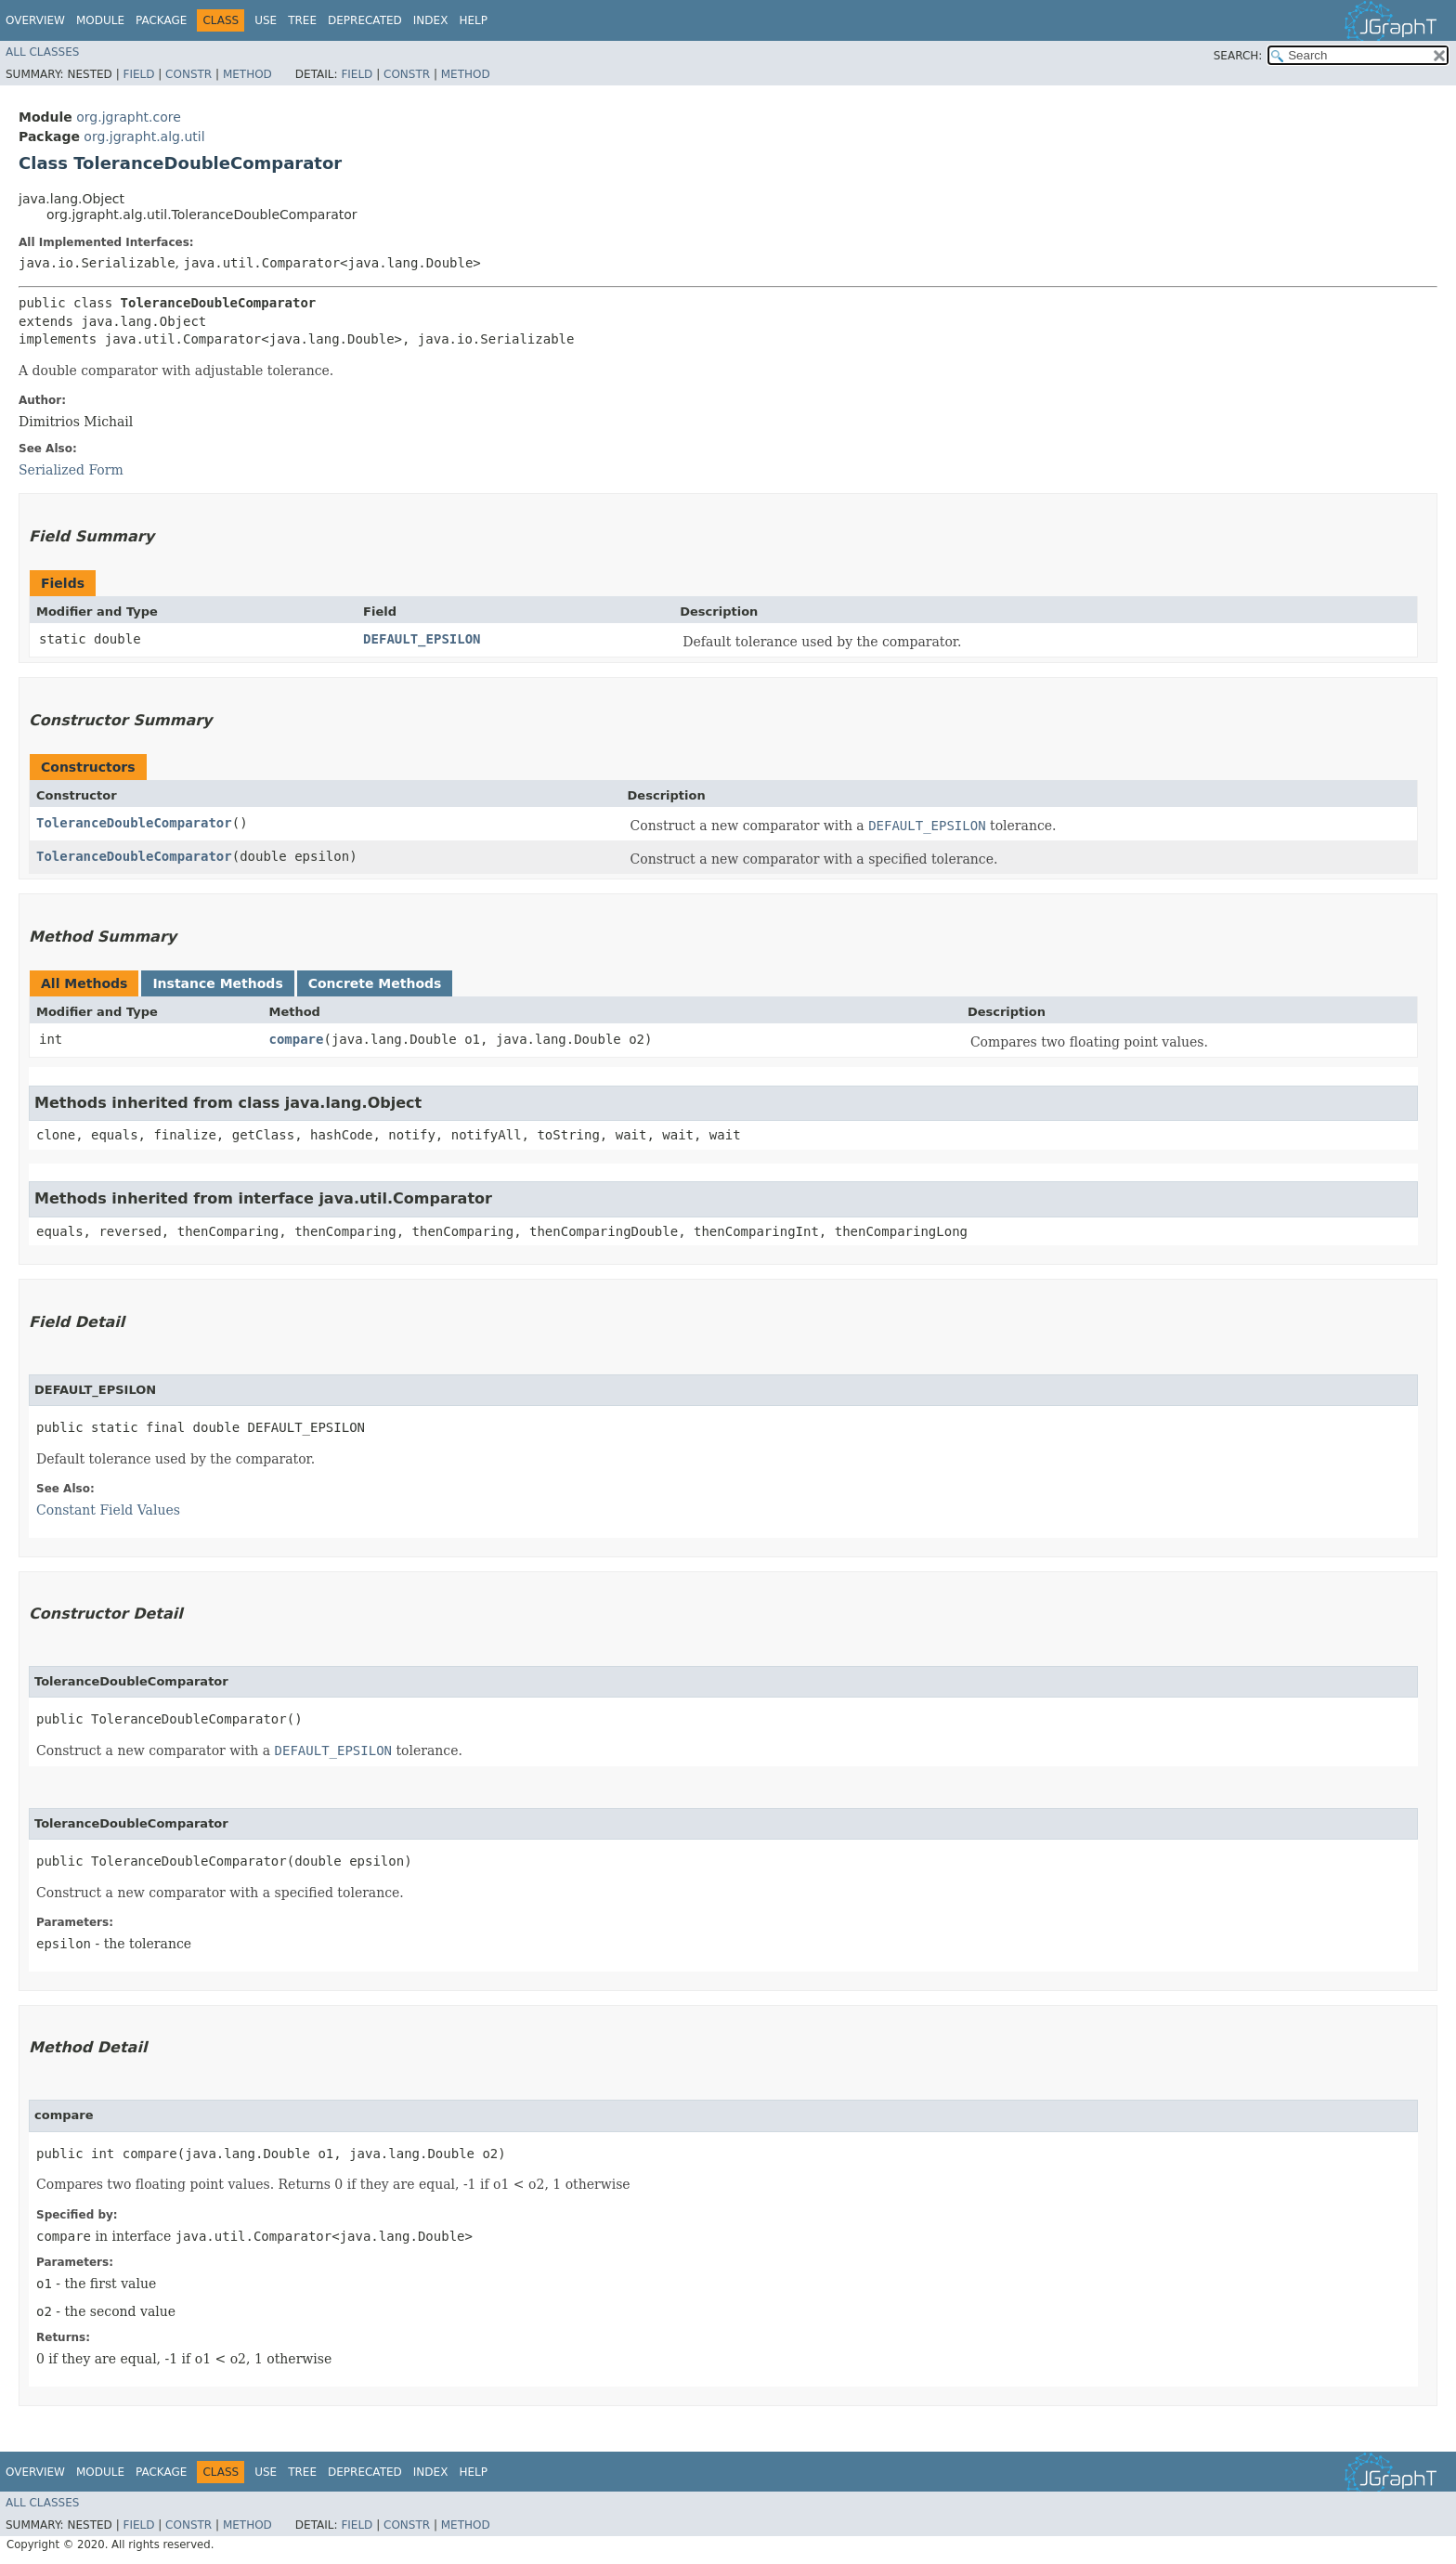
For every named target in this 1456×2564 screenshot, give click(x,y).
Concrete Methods (375, 983)
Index (430, 20)
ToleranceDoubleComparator (134, 822)
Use (265, 20)
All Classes (42, 52)
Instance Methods (217, 983)
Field (138, 74)
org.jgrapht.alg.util (144, 136)
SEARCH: (1238, 55)
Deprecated (365, 20)
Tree (302, 20)
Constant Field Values (108, 1510)
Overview (35, 20)
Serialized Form (71, 469)
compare (295, 1039)
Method (247, 74)
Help (473, 20)
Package (161, 20)
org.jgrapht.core (128, 117)
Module (100, 20)
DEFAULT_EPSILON (421, 638)
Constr (188, 74)
